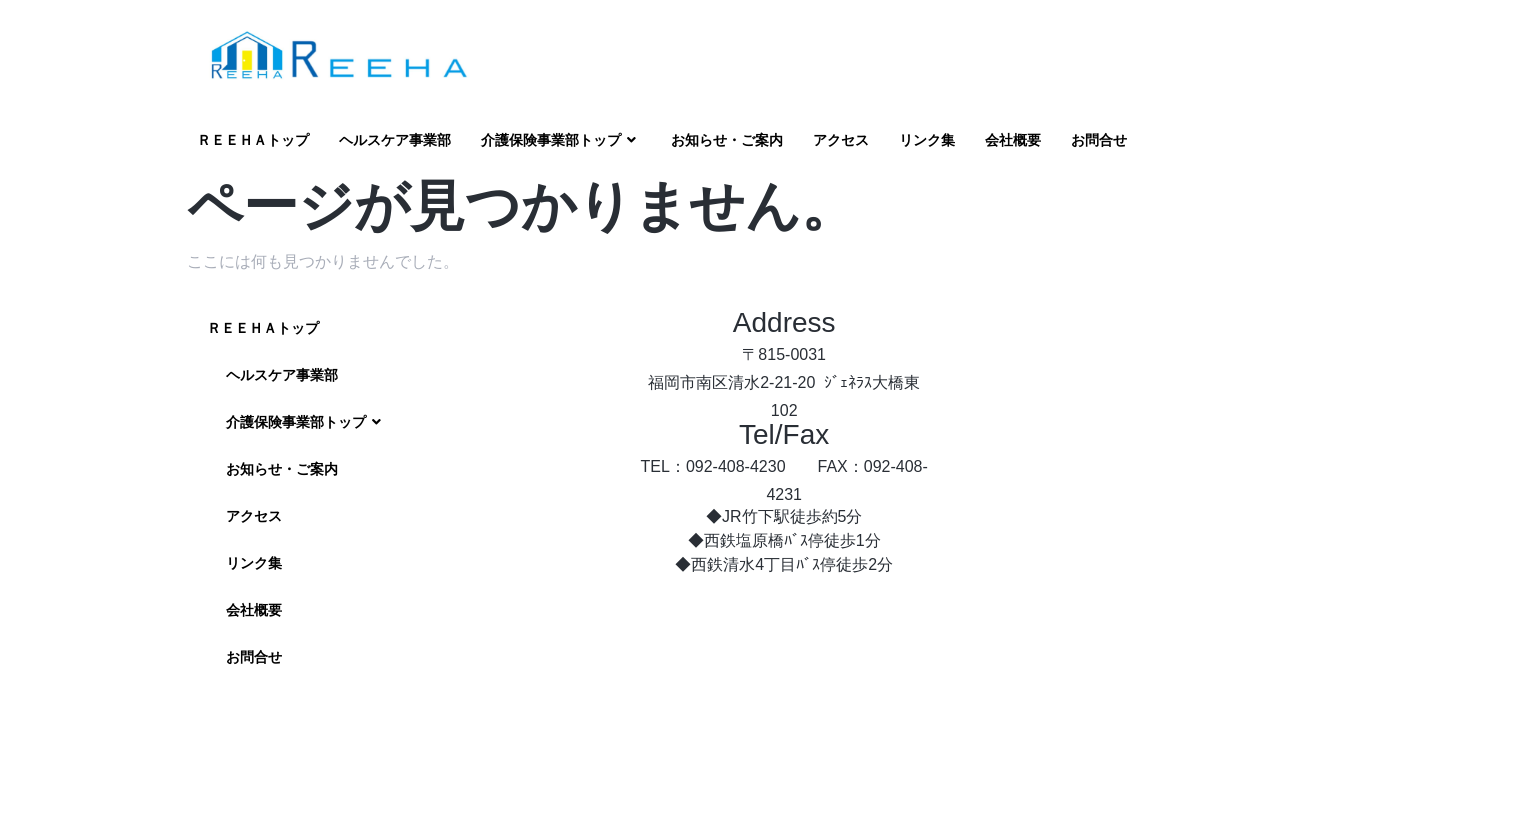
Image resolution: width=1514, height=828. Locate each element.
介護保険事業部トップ (561, 140)
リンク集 (927, 140)
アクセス (841, 140)
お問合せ (1099, 140)
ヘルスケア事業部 (395, 140)
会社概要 (1013, 140)
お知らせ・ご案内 (727, 140)
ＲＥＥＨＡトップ (253, 140)
